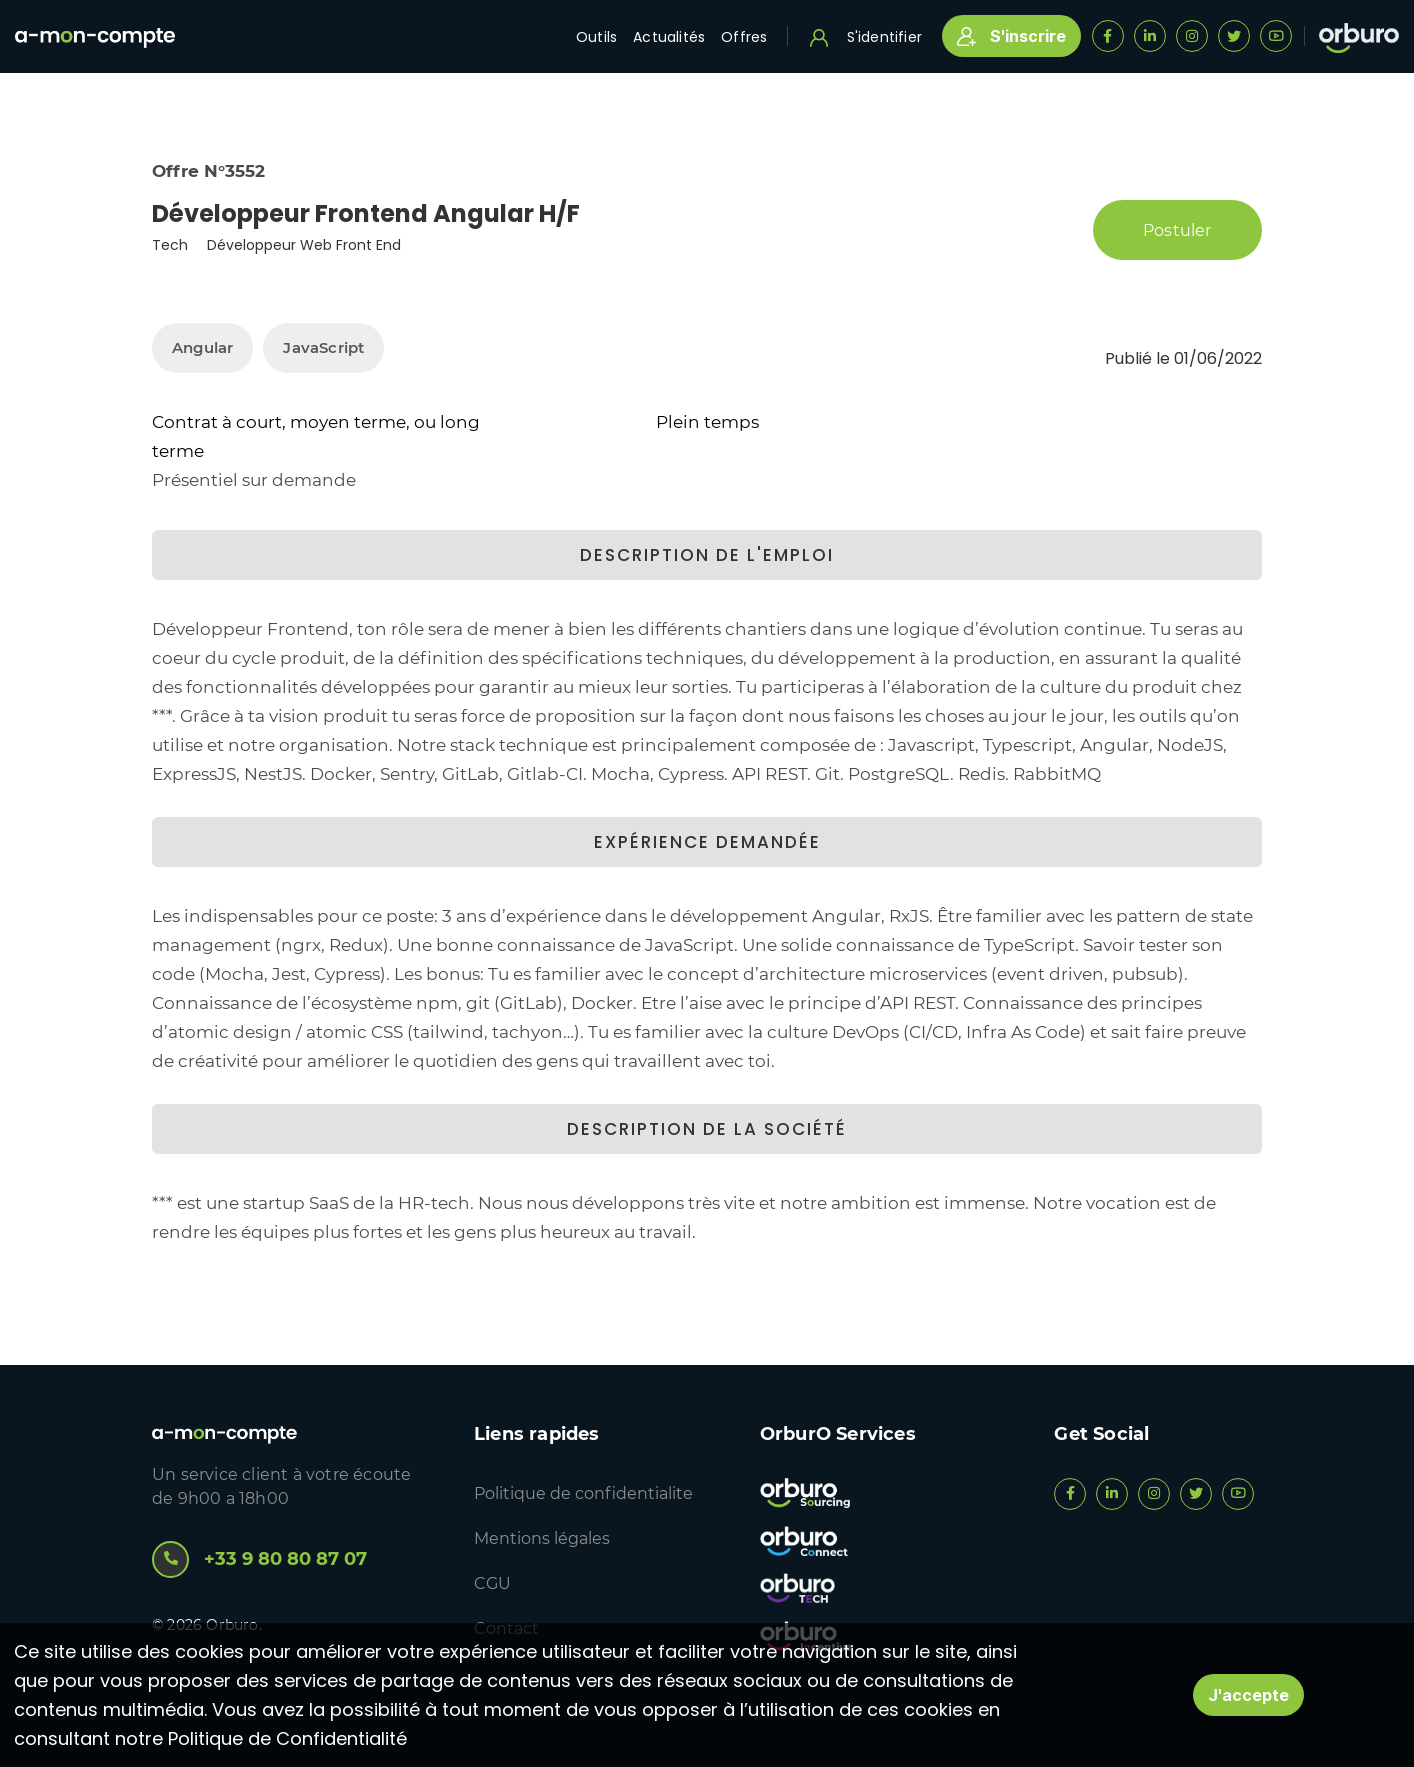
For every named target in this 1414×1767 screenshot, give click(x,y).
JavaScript (323, 347)
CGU (492, 1583)
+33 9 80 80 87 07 (259, 1559)
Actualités (669, 37)
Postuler (1177, 229)
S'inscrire (1011, 36)
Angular (202, 347)
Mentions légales (542, 1538)
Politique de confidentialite (583, 1493)
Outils (596, 37)
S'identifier (866, 37)
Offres (744, 37)
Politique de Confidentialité (287, 1738)
